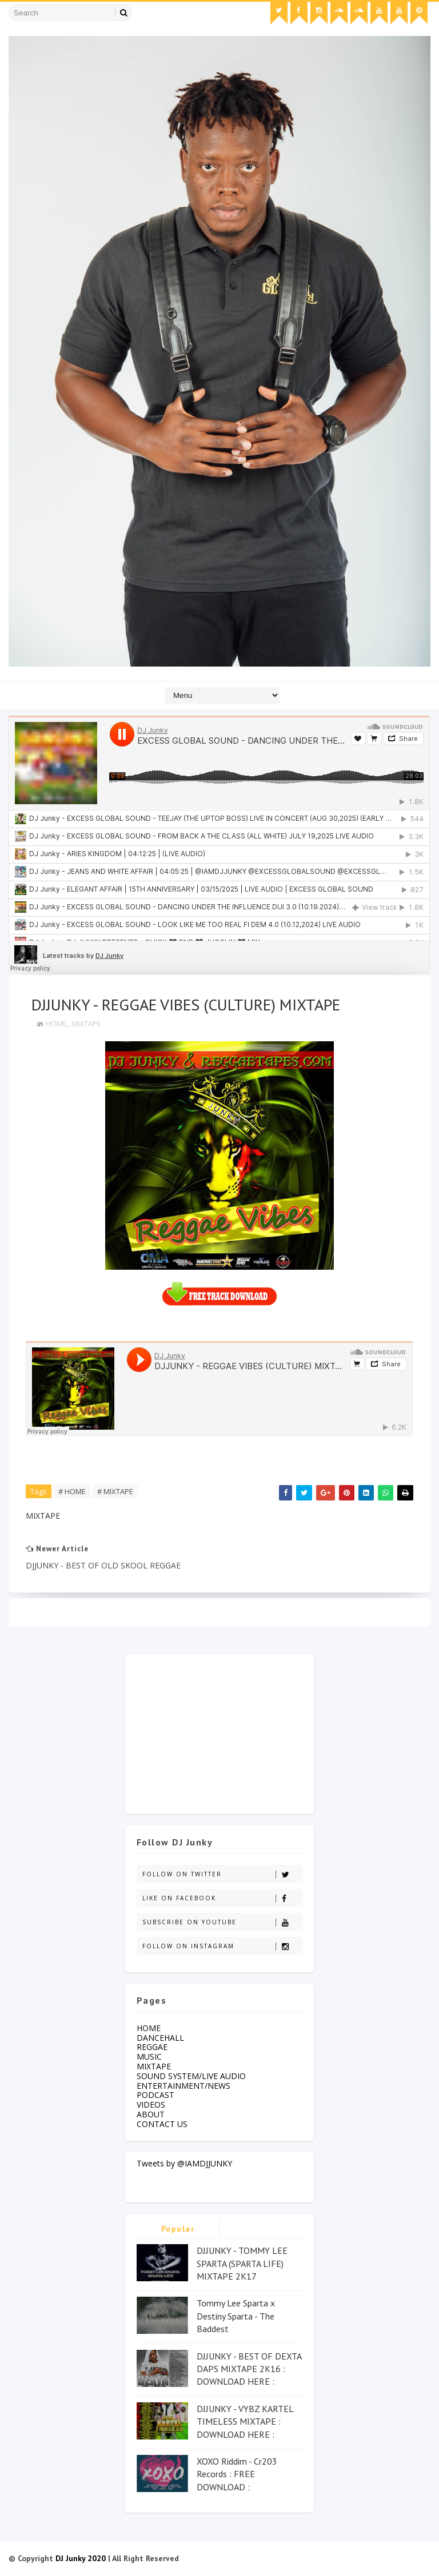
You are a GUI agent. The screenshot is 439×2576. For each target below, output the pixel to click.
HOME (56, 1023)
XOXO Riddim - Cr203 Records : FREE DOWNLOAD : (237, 2474)
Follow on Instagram (222, 1946)
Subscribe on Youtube (222, 1922)
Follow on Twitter (222, 1874)
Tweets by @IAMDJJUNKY (184, 2163)
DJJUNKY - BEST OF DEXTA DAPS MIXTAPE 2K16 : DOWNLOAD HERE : (249, 2369)
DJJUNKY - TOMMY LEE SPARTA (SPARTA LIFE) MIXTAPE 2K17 (242, 2263)
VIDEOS (151, 2104)
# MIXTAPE (115, 1491)
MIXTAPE (86, 1023)
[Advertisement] (219, 1731)
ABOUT (151, 2114)
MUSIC (149, 2056)
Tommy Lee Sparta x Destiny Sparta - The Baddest (236, 2315)
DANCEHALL (160, 2037)
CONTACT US (162, 2123)
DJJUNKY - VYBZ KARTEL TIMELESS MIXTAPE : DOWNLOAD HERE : (245, 2421)
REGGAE (152, 2046)
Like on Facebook (222, 1898)
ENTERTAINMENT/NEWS (183, 2085)
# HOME (72, 1491)
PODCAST (155, 2094)
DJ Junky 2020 (80, 2558)
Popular (178, 2229)
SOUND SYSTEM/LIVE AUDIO (191, 2076)
